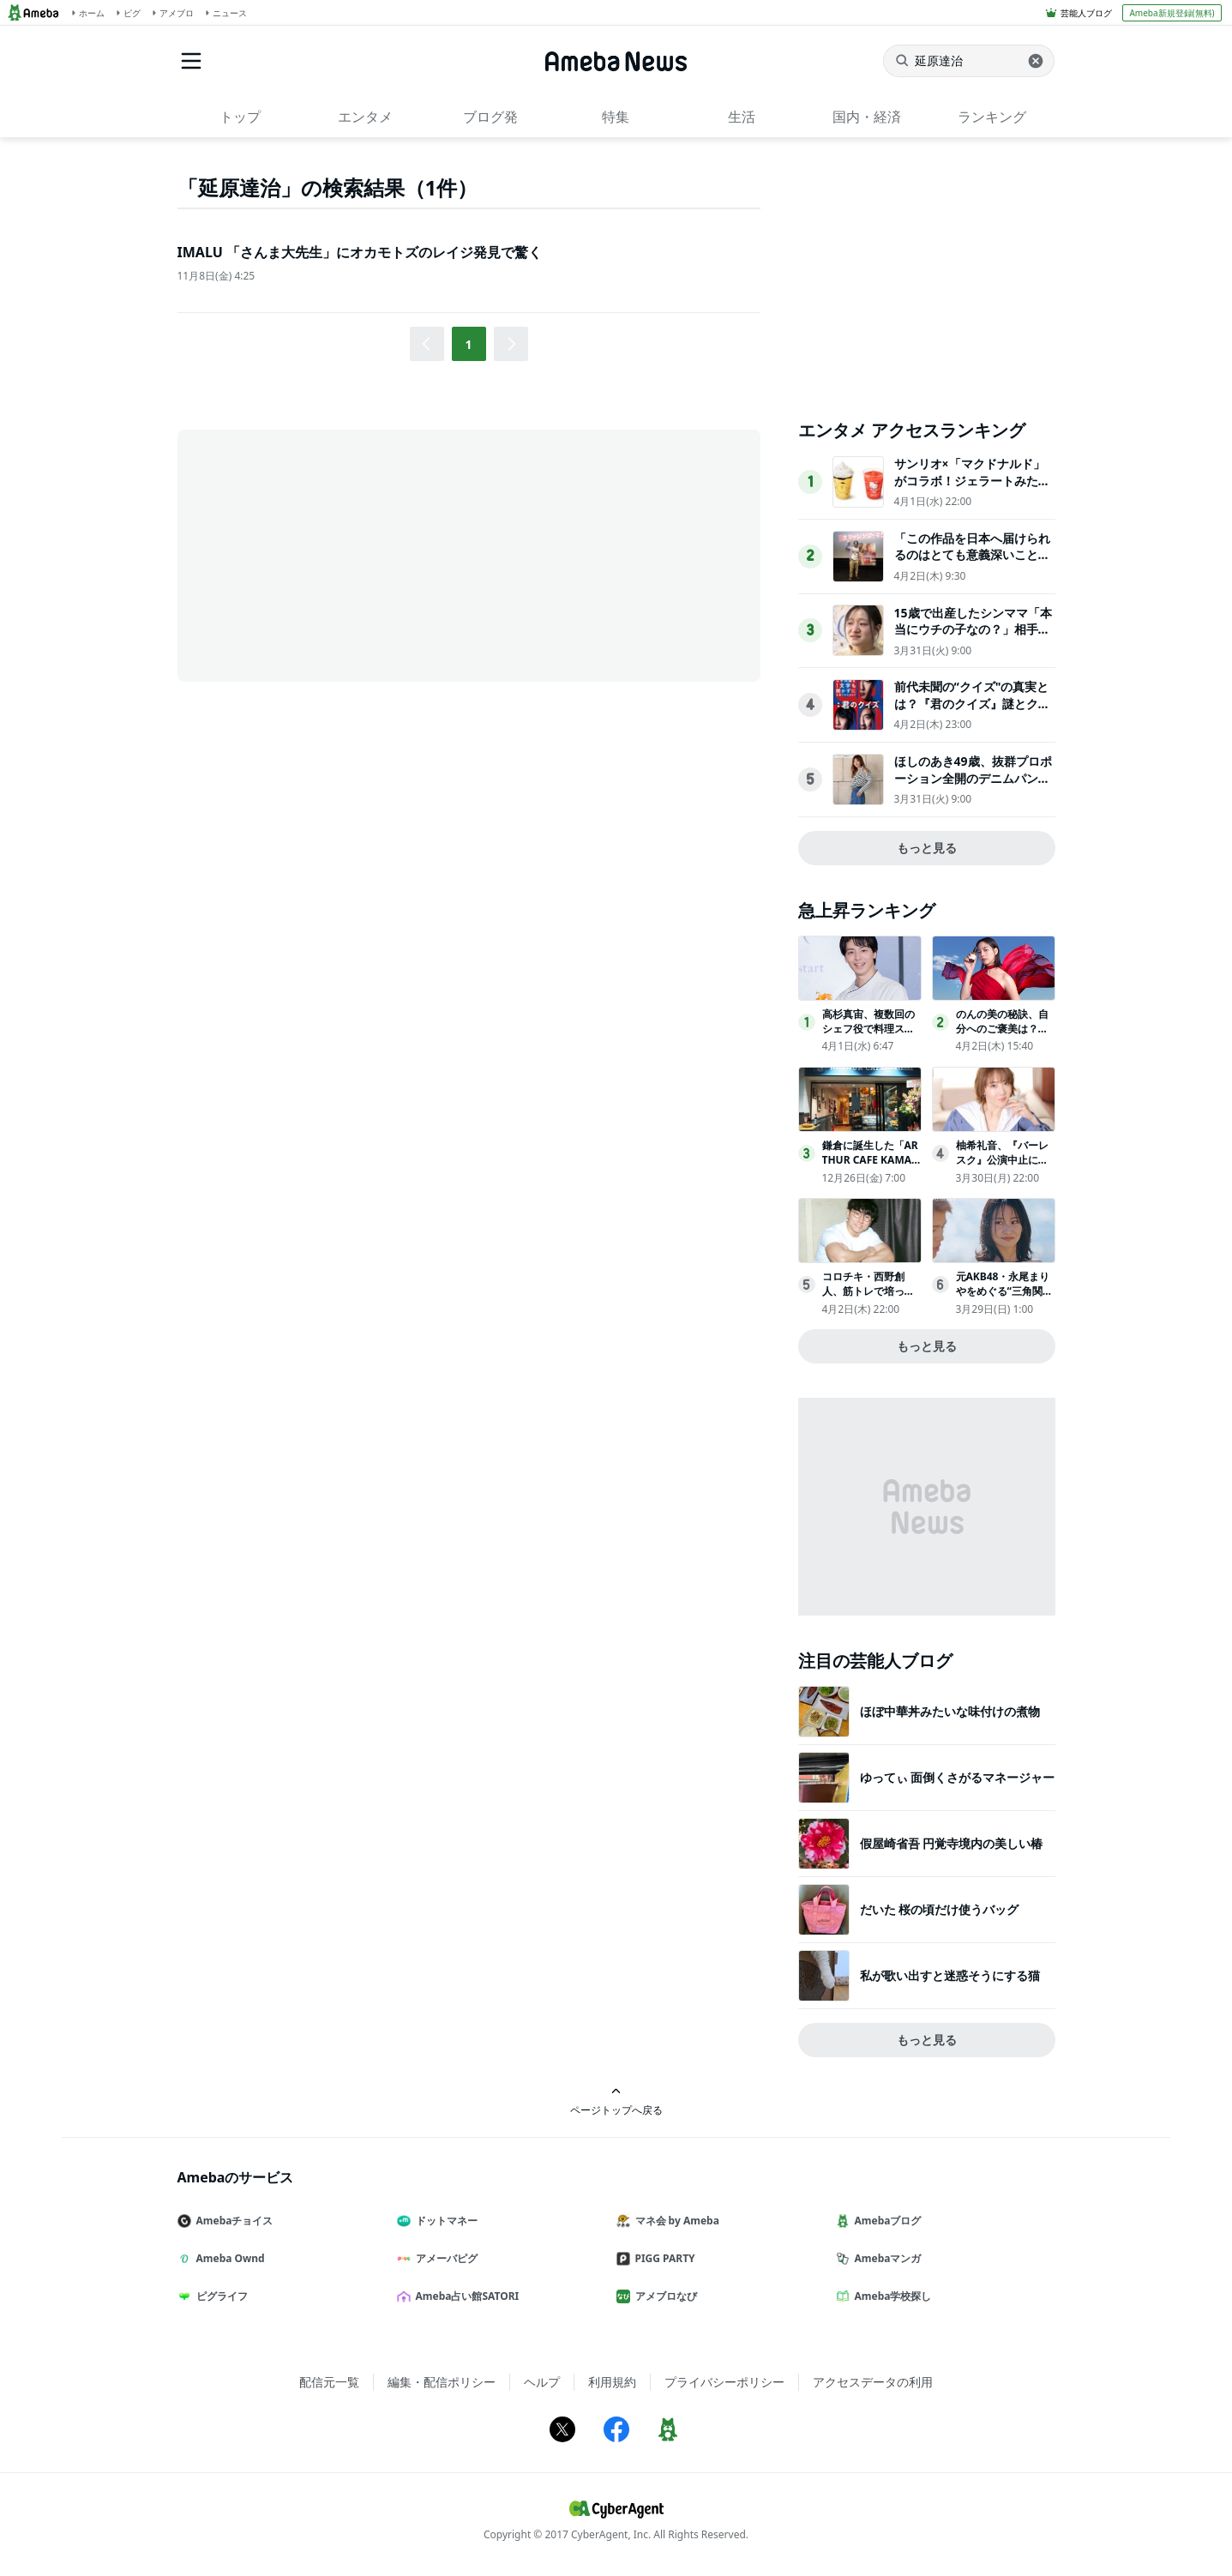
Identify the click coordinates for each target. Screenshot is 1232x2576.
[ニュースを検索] (969, 61)
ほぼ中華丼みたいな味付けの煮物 (950, 1711)
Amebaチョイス (232, 2220)
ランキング (992, 116)
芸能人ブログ (1086, 13)
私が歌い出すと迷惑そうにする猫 (950, 1975)
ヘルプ (542, 2382)
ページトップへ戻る (616, 2101)
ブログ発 (490, 116)
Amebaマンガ (885, 2258)
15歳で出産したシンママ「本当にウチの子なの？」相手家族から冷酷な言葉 (973, 629)
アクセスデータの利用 (873, 2382)
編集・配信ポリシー (442, 2382)
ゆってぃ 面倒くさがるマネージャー (957, 1777)
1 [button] (468, 344)
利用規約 (612, 2382)
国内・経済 (866, 116)
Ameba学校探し (891, 2296)
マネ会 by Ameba (674, 2220)
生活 (741, 116)
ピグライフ (219, 2296)
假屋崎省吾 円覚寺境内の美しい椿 (951, 1843)
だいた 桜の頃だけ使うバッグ (939, 1909)
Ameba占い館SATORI (465, 2296)
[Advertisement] (331, 554)
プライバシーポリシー (724, 2382)
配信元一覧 (329, 2382)
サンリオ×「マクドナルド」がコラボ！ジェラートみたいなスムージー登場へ (972, 480)
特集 (615, 116)
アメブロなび (663, 2296)
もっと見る (927, 848)
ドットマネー (444, 2220)
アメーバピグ (444, 2258)
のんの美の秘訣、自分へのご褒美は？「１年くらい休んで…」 (1002, 1035)
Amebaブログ (885, 2220)
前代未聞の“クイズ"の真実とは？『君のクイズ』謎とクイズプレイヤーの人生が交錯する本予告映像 (972, 711)
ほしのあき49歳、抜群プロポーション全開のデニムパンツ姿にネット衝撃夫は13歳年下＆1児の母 (973, 786)
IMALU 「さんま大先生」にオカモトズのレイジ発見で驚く (359, 252)
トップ (240, 116)
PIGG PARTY (662, 2258)
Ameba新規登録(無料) (1171, 13)
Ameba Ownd (228, 2258)
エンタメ (365, 116)
